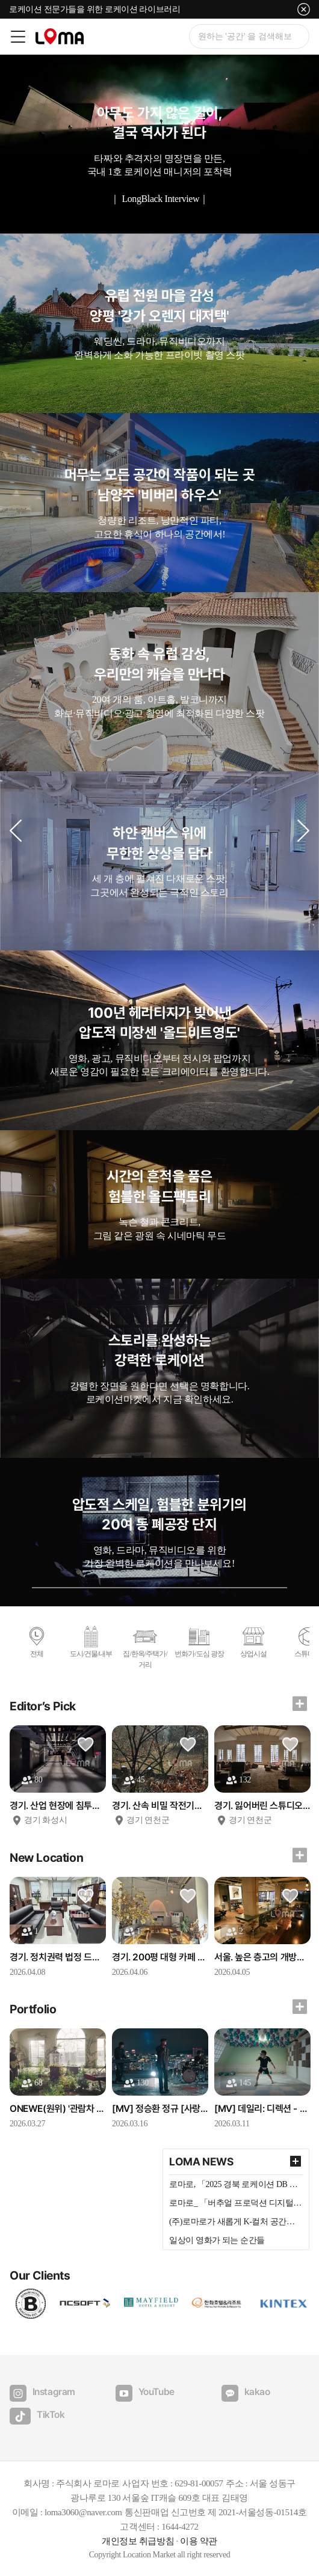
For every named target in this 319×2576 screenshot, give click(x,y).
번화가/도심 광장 (199, 1641)
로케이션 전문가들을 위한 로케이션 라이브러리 (94, 9)
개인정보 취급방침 (138, 2541)
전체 (37, 1641)
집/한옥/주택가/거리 (145, 1646)
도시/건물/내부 (91, 1641)
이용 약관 (198, 2541)
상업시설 (253, 1641)
